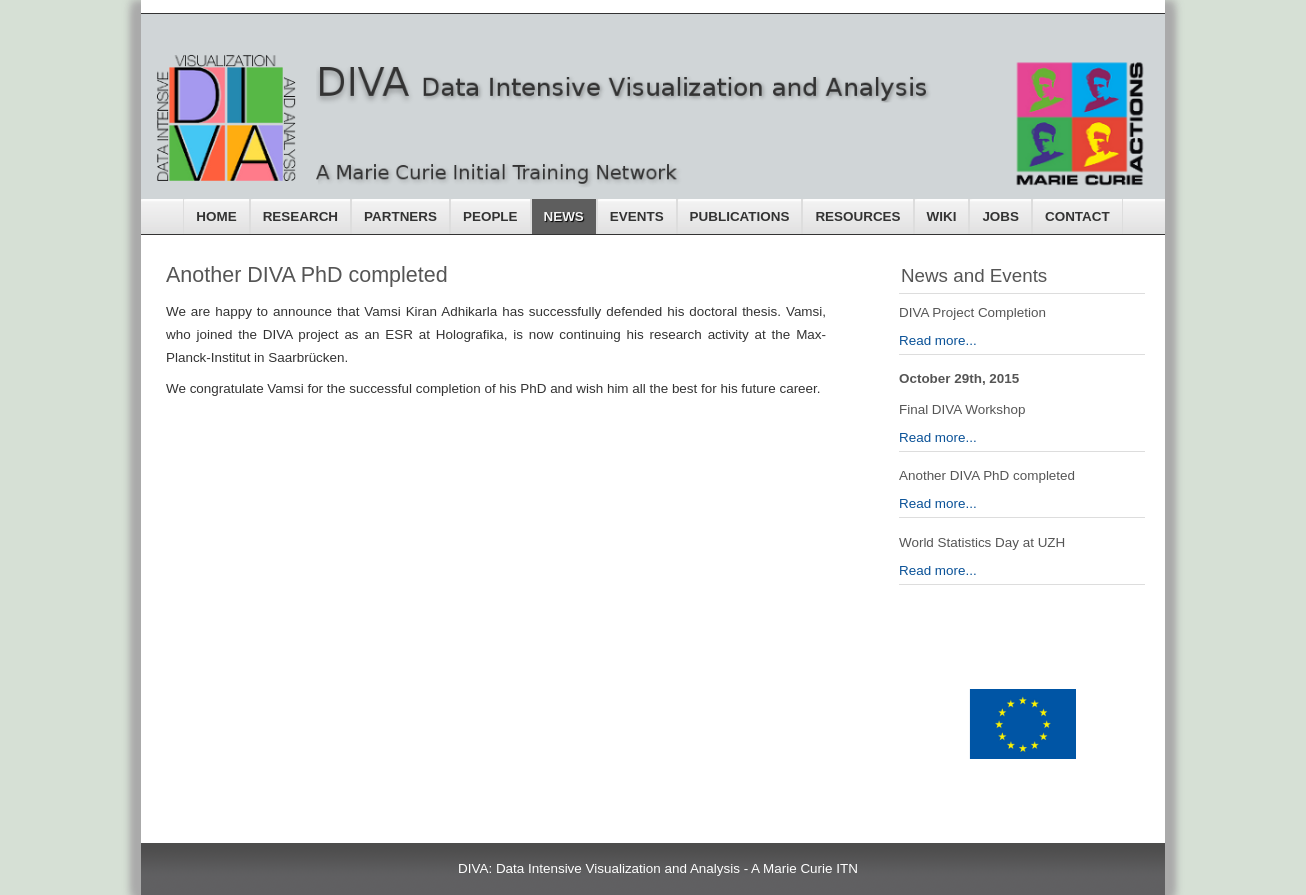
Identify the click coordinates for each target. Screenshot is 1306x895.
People (490, 216)
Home (216, 216)
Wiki (942, 216)
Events (637, 216)
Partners (400, 216)
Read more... (938, 340)
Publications (740, 216)
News (564, 216)
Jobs (1000, 216)
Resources (857, 216)
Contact (1077, 216)
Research (300, 216)
